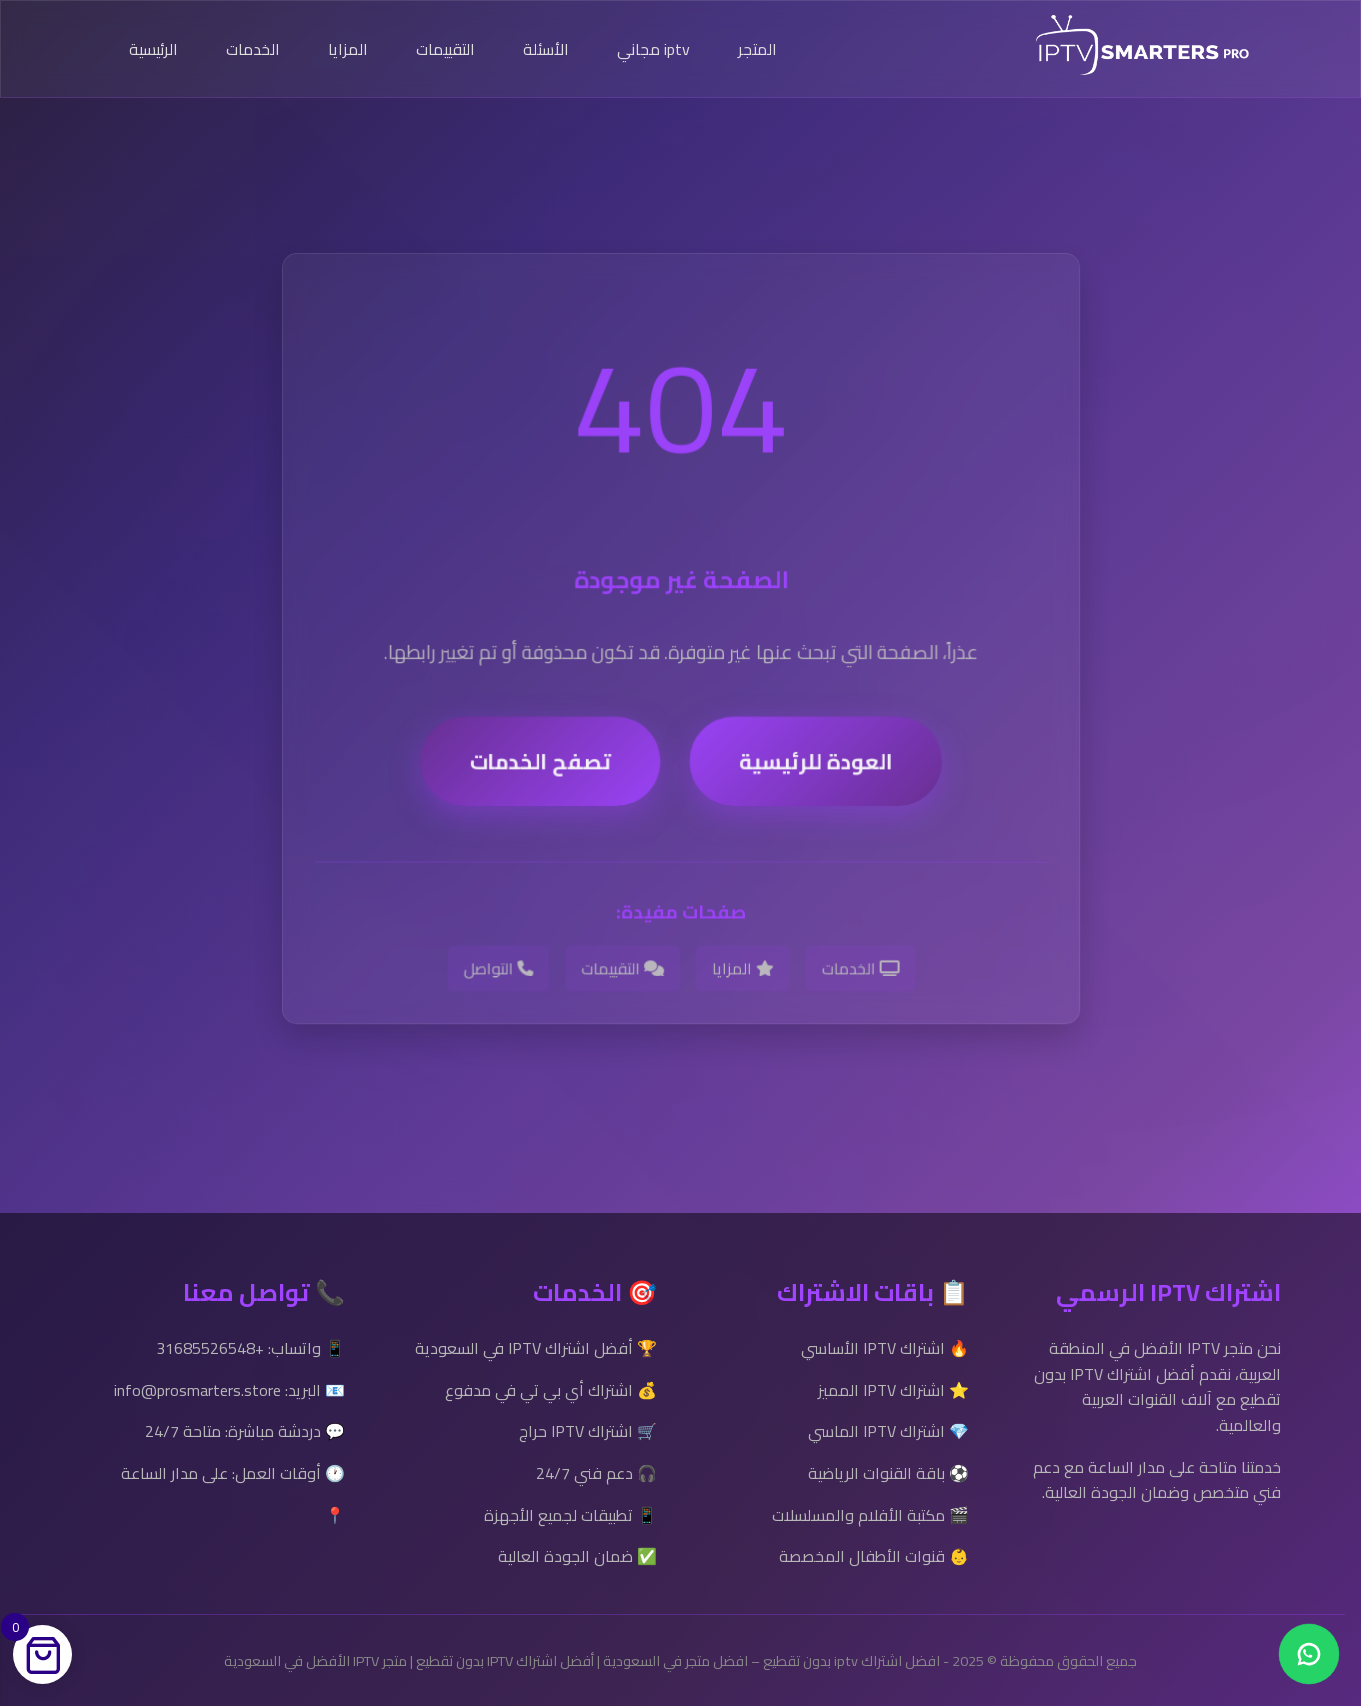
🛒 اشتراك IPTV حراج (588, 1431)
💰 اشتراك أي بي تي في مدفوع (551, 1390)
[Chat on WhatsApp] (1309, 1654)
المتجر (757, 49)
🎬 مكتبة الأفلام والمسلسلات (870, 1515)
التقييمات (445, 49)
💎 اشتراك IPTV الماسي (888, 1431)
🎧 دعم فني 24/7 (596, 1473)
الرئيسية (153, 49)
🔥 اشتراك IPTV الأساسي (885, 1348)
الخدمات (253, 49)
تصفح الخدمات (540, 771)
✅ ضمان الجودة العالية (577, 1556)
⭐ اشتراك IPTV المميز (893, 1390)
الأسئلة (546, 49)
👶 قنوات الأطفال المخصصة (874, 1556)
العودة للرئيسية (814, 771)
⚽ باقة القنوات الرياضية (888, 1473)
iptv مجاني (653, 49)
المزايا (348, 49)
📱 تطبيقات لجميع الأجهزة (570, 1515)
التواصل (498, 977)
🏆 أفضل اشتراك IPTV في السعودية (536, 1348)
